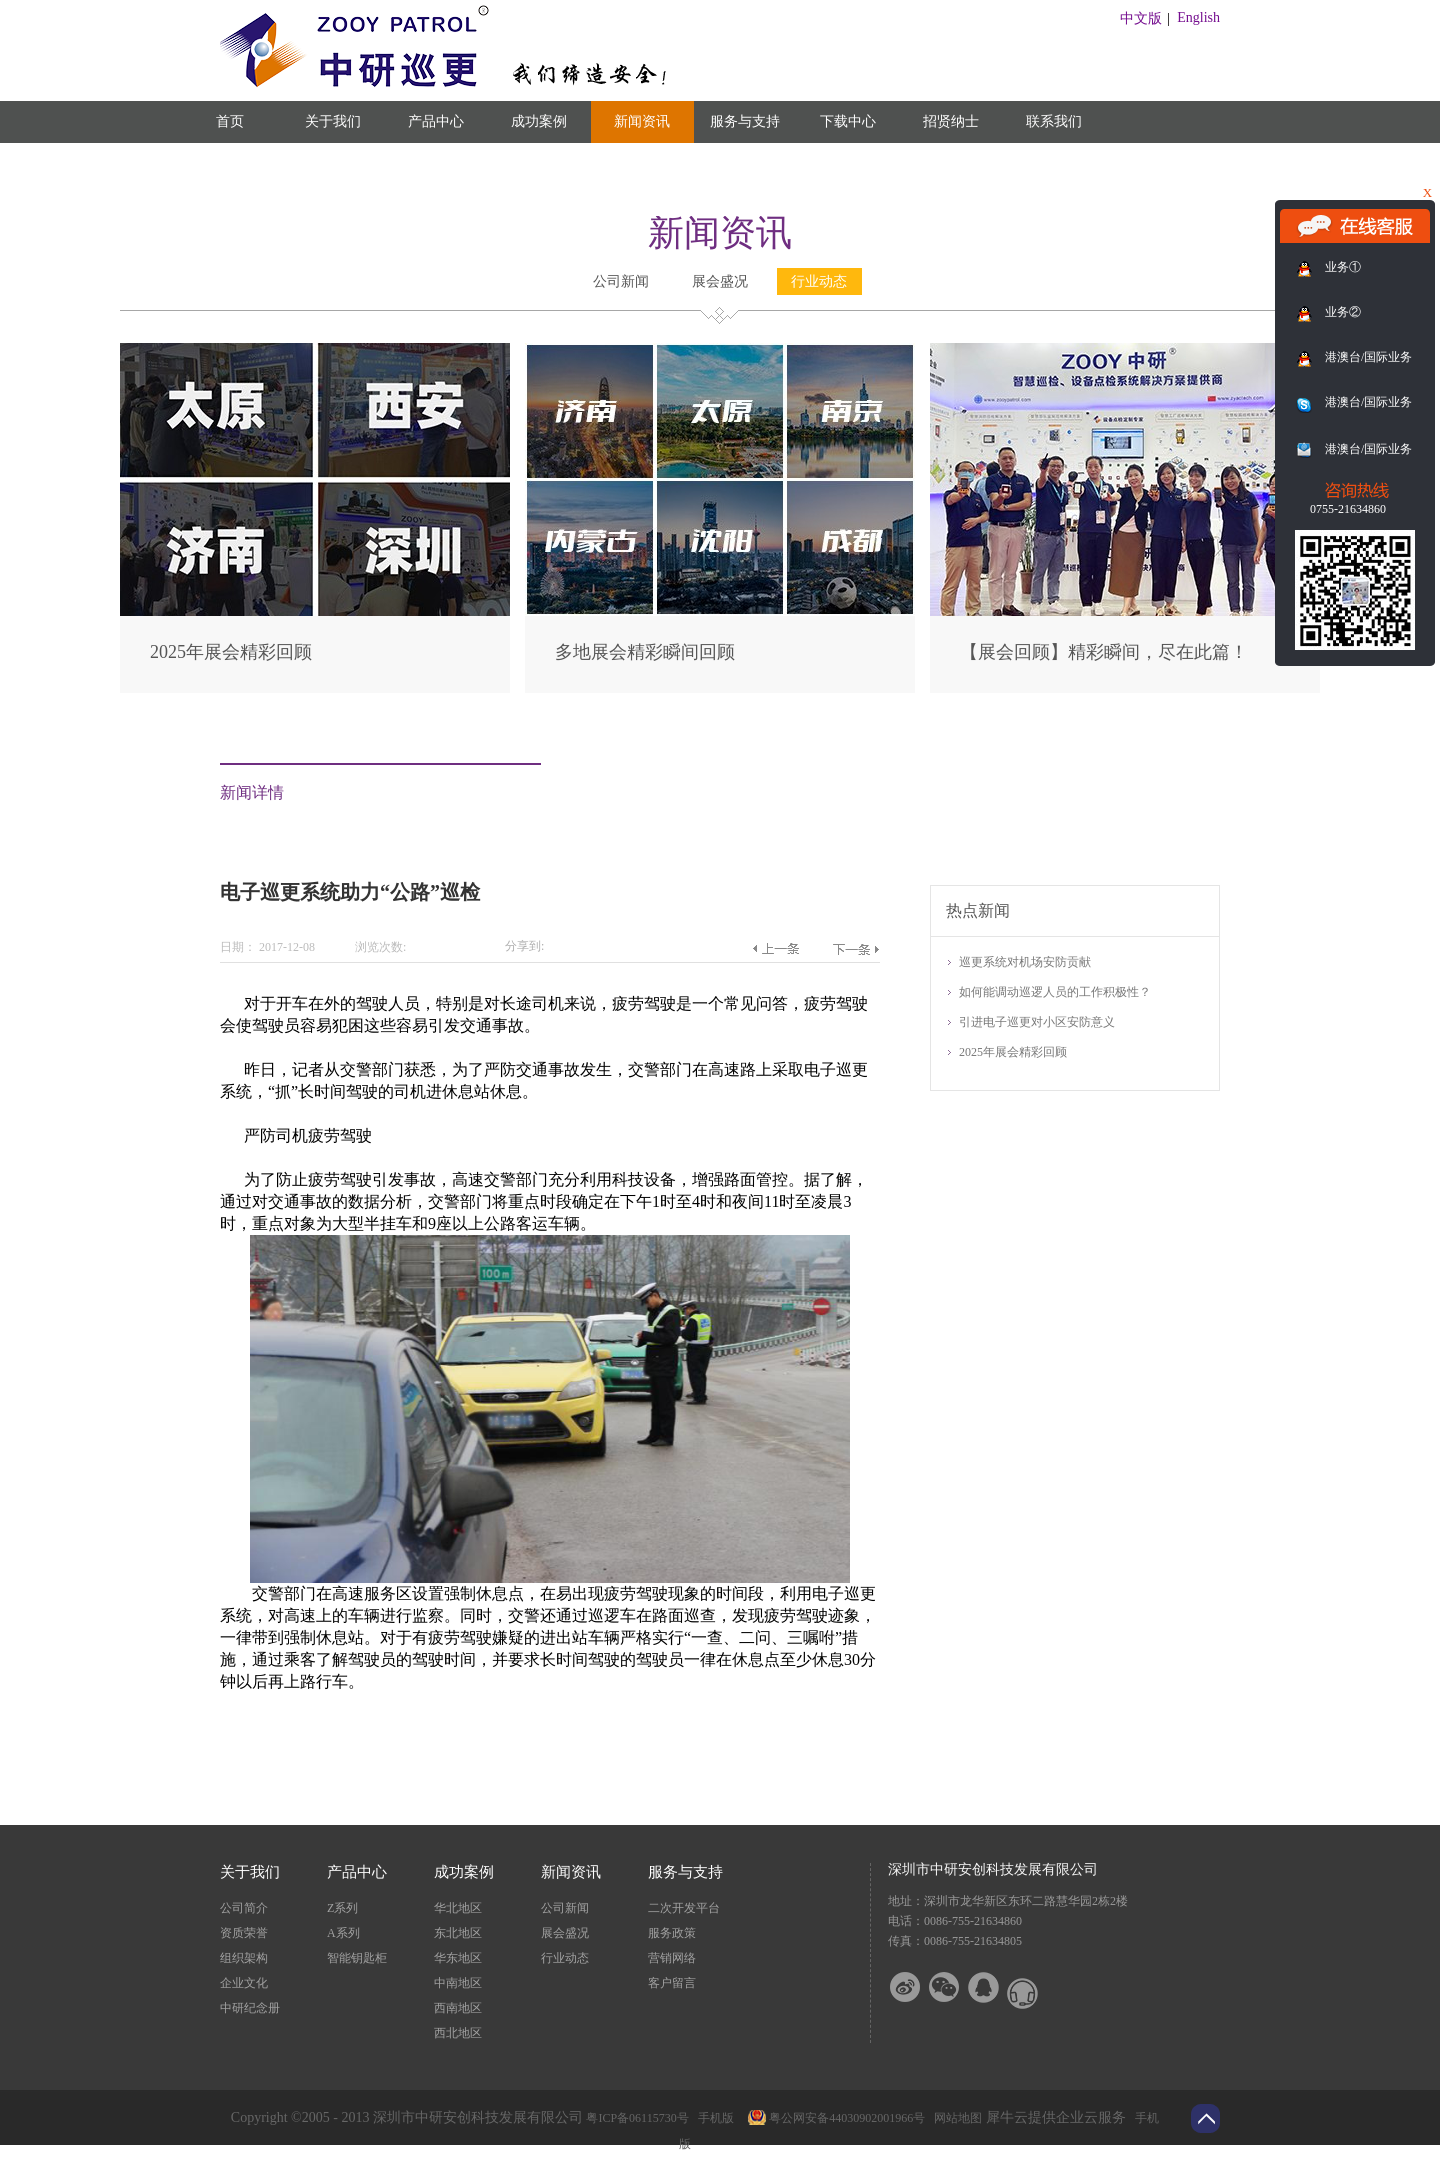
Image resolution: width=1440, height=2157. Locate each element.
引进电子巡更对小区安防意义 (1037, 1022)
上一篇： (775, 949)
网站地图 (955, 2118)
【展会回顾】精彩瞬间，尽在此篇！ (1104, 652)
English (1198, 17)
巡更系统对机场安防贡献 (1025, 962)
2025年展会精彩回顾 (231, 652)
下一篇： (855, 949)
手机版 (713, 2118)
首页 (230, 121)
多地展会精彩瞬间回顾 (645, 652)
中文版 (1141, 18)
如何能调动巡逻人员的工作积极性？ (1055, 992)
